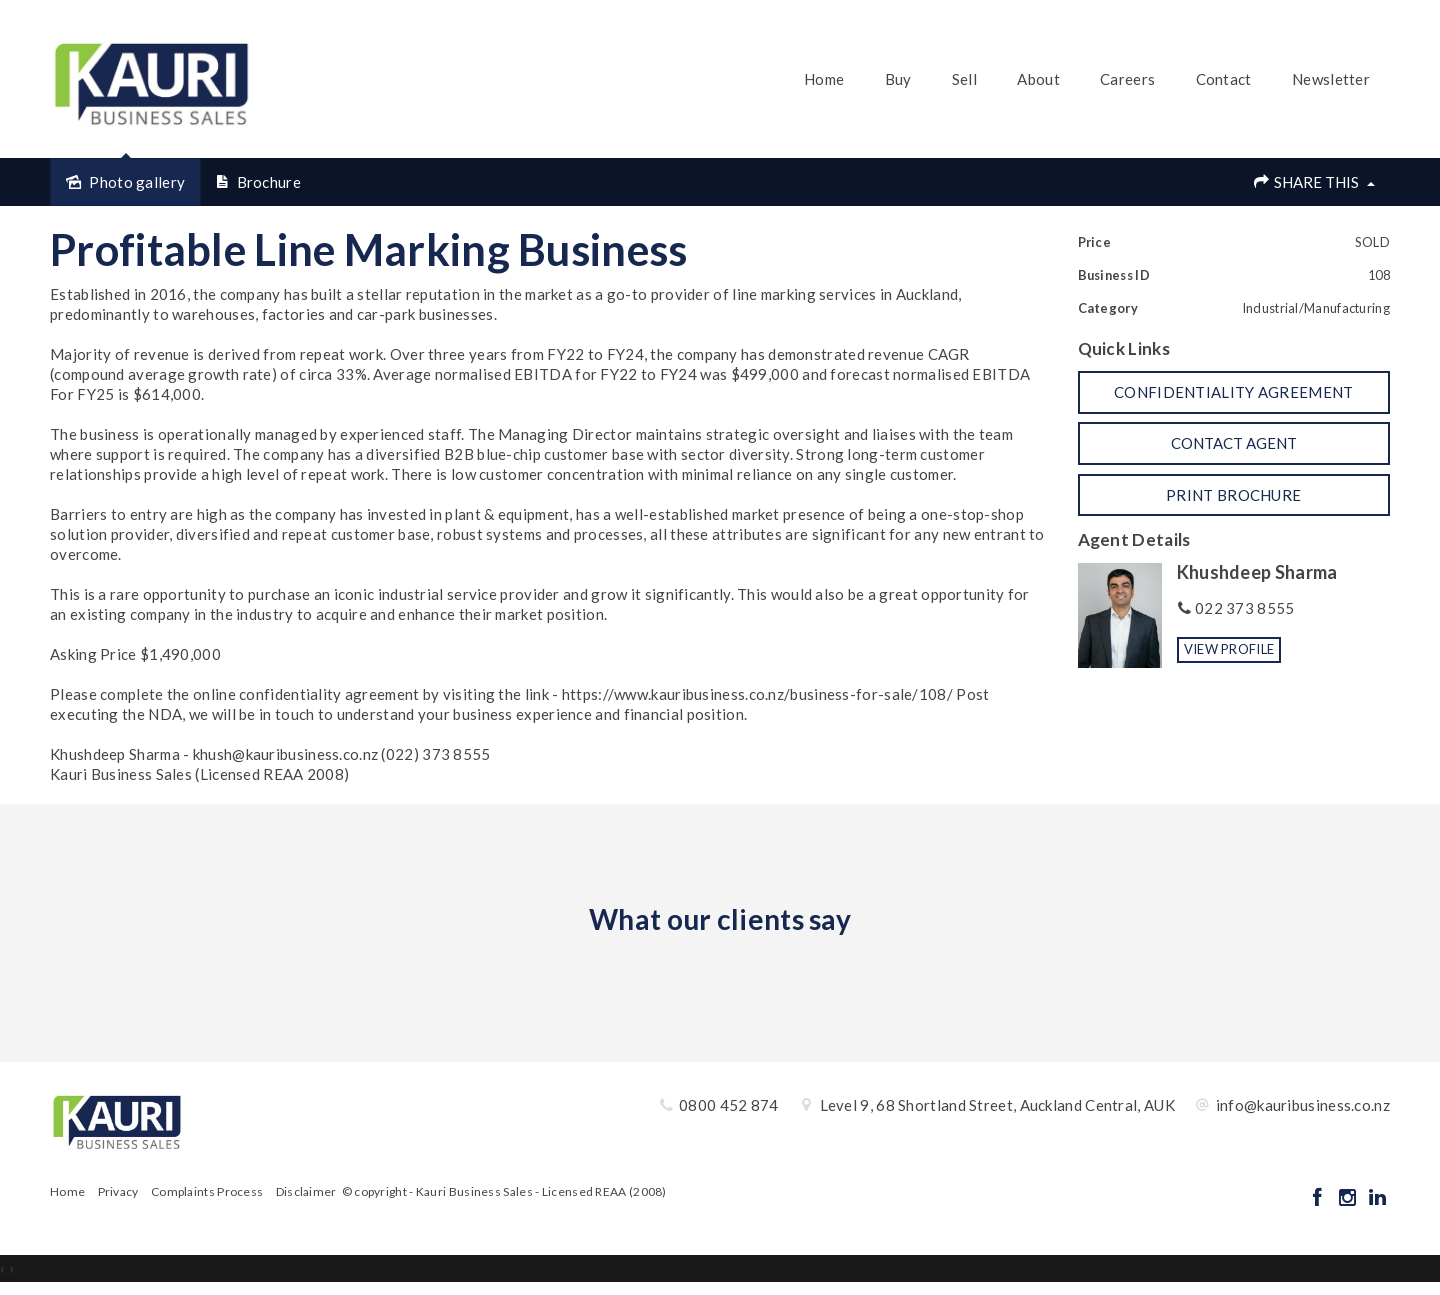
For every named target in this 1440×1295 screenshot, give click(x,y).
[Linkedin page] (1377, 1198)
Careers (1127, 79)
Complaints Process (207, 1191)
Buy (898, 79)
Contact (1224, 79)
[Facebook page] (1319, 1198)
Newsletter (1331, 79)
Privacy (118, 1191)
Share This (1313, 182)
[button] (1234, 392)
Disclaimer (306, 1191)
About (1038, 79)
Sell (964, 79)
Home (824, 79)
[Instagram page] (1349, 1198)
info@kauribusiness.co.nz (1303, 1105)
